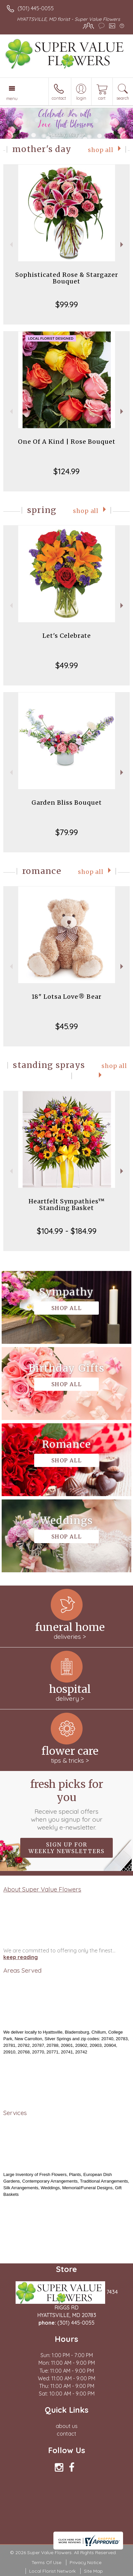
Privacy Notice (85, 2562)
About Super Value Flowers (42, 1889)
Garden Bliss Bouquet (67, 802)
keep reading (20, 1957)
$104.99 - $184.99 (67, 1231)
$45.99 (66, 1026)
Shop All (100, 150)
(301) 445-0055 (36, 8)
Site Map (93, 2571)
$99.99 (66, 304)
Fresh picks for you (66, 1804)
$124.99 (66, 471)
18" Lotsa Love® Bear (66, 996)
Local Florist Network (52, 2571)
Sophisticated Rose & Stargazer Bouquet (66, 278)
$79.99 (66, 832)
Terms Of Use (46, 2562)
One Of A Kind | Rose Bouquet (66, 441)
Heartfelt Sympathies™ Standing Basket (67, 1204)
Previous (10, 244)
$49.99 (66, 665)
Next (122, 244)
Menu (12, 98)
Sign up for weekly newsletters (66, 1847)
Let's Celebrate (66, 635)
